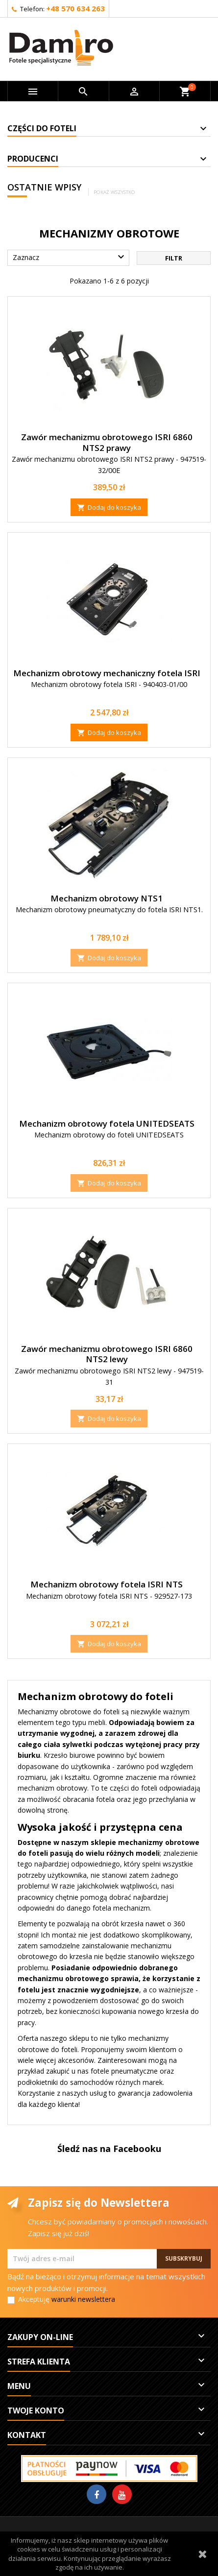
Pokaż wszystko (114, 192)
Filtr (173, 258)
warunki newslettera (83, 2299)
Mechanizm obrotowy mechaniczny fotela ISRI (106, 673)
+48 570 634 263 (75, 8)
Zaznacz (70, 257)
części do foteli (133, 1788)
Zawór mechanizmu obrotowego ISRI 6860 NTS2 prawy (107, 442)
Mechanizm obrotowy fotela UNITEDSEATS (106, 1123)
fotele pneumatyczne (124, 2071)
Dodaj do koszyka (109, 507)
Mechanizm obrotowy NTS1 (106, 898)
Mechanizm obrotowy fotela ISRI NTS (106, 1584)
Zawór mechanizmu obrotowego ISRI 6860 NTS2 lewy (107, 1354)
